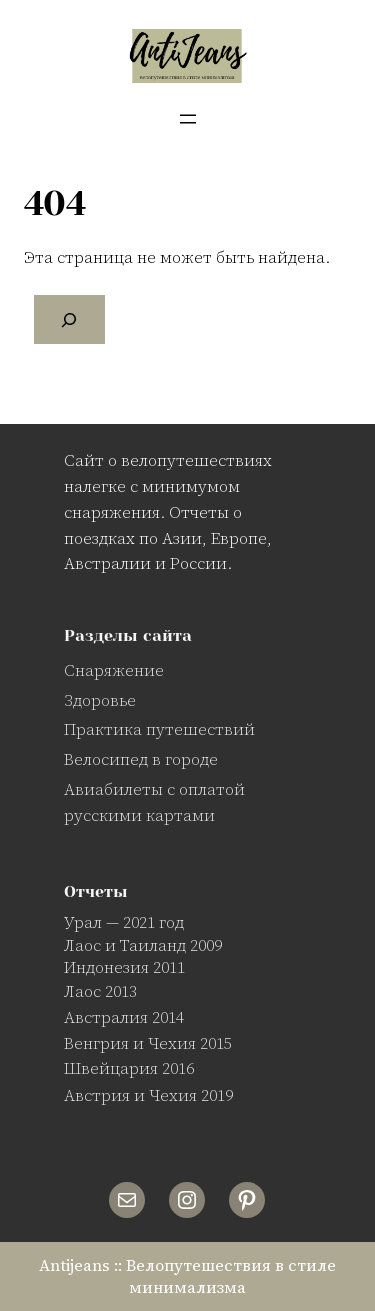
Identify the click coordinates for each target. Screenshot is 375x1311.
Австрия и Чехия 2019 (148, 1095)
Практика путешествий (159, 729)
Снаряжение (114, 670)
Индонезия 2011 (124, 967)
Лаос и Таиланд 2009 (143, 945)
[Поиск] (69, 320)
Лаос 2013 (100, 991)
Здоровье (100, 700)
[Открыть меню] (188, 119)
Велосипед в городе (141, 759)
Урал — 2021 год (124, 922)
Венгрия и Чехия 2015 (148, 1043)
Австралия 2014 (124, 1017)
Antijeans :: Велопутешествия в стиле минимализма (187, 1276)
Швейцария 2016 (129, 1068)
